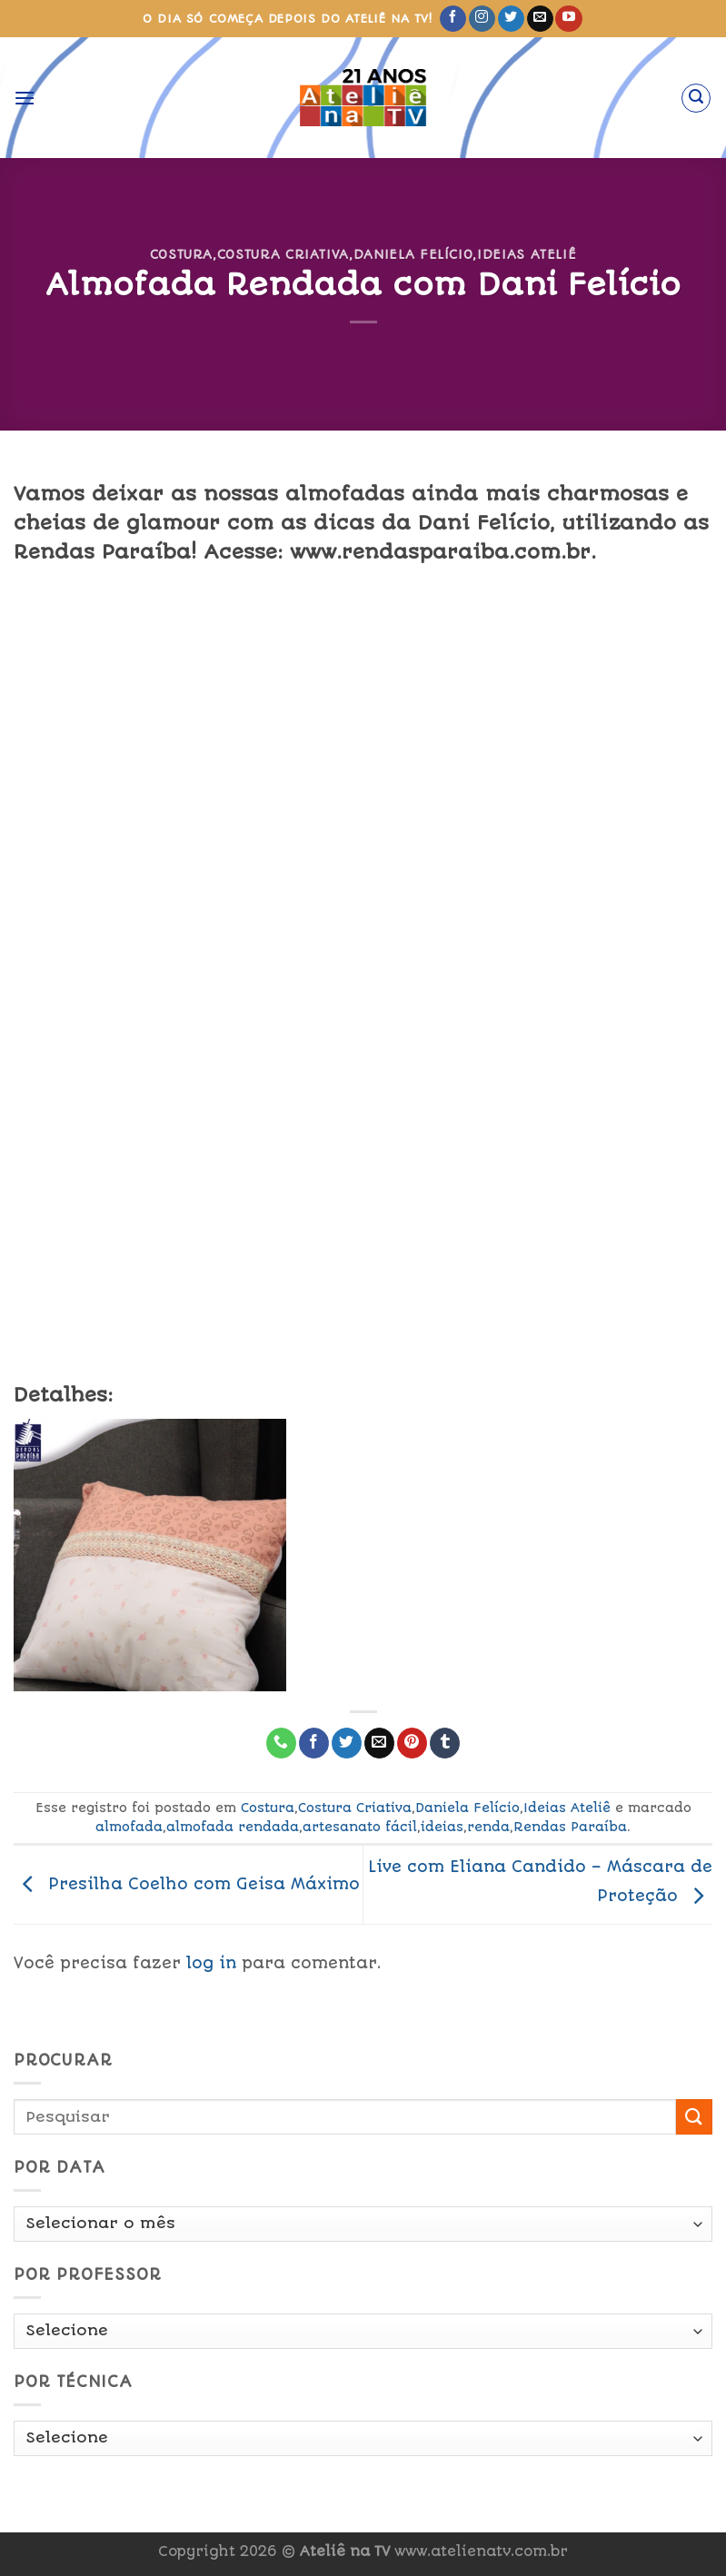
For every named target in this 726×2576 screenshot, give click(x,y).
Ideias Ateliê (526, 254)
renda (488, 1826)
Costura (182, 254)
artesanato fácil (360, 1826)
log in (211, 1963)
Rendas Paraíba (570, 1826)
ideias (442, 1826)
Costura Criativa (283, 254)
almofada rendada (232, 1826)
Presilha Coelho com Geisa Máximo (187, 1884)
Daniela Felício (413, 254)
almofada (129, 1826)
